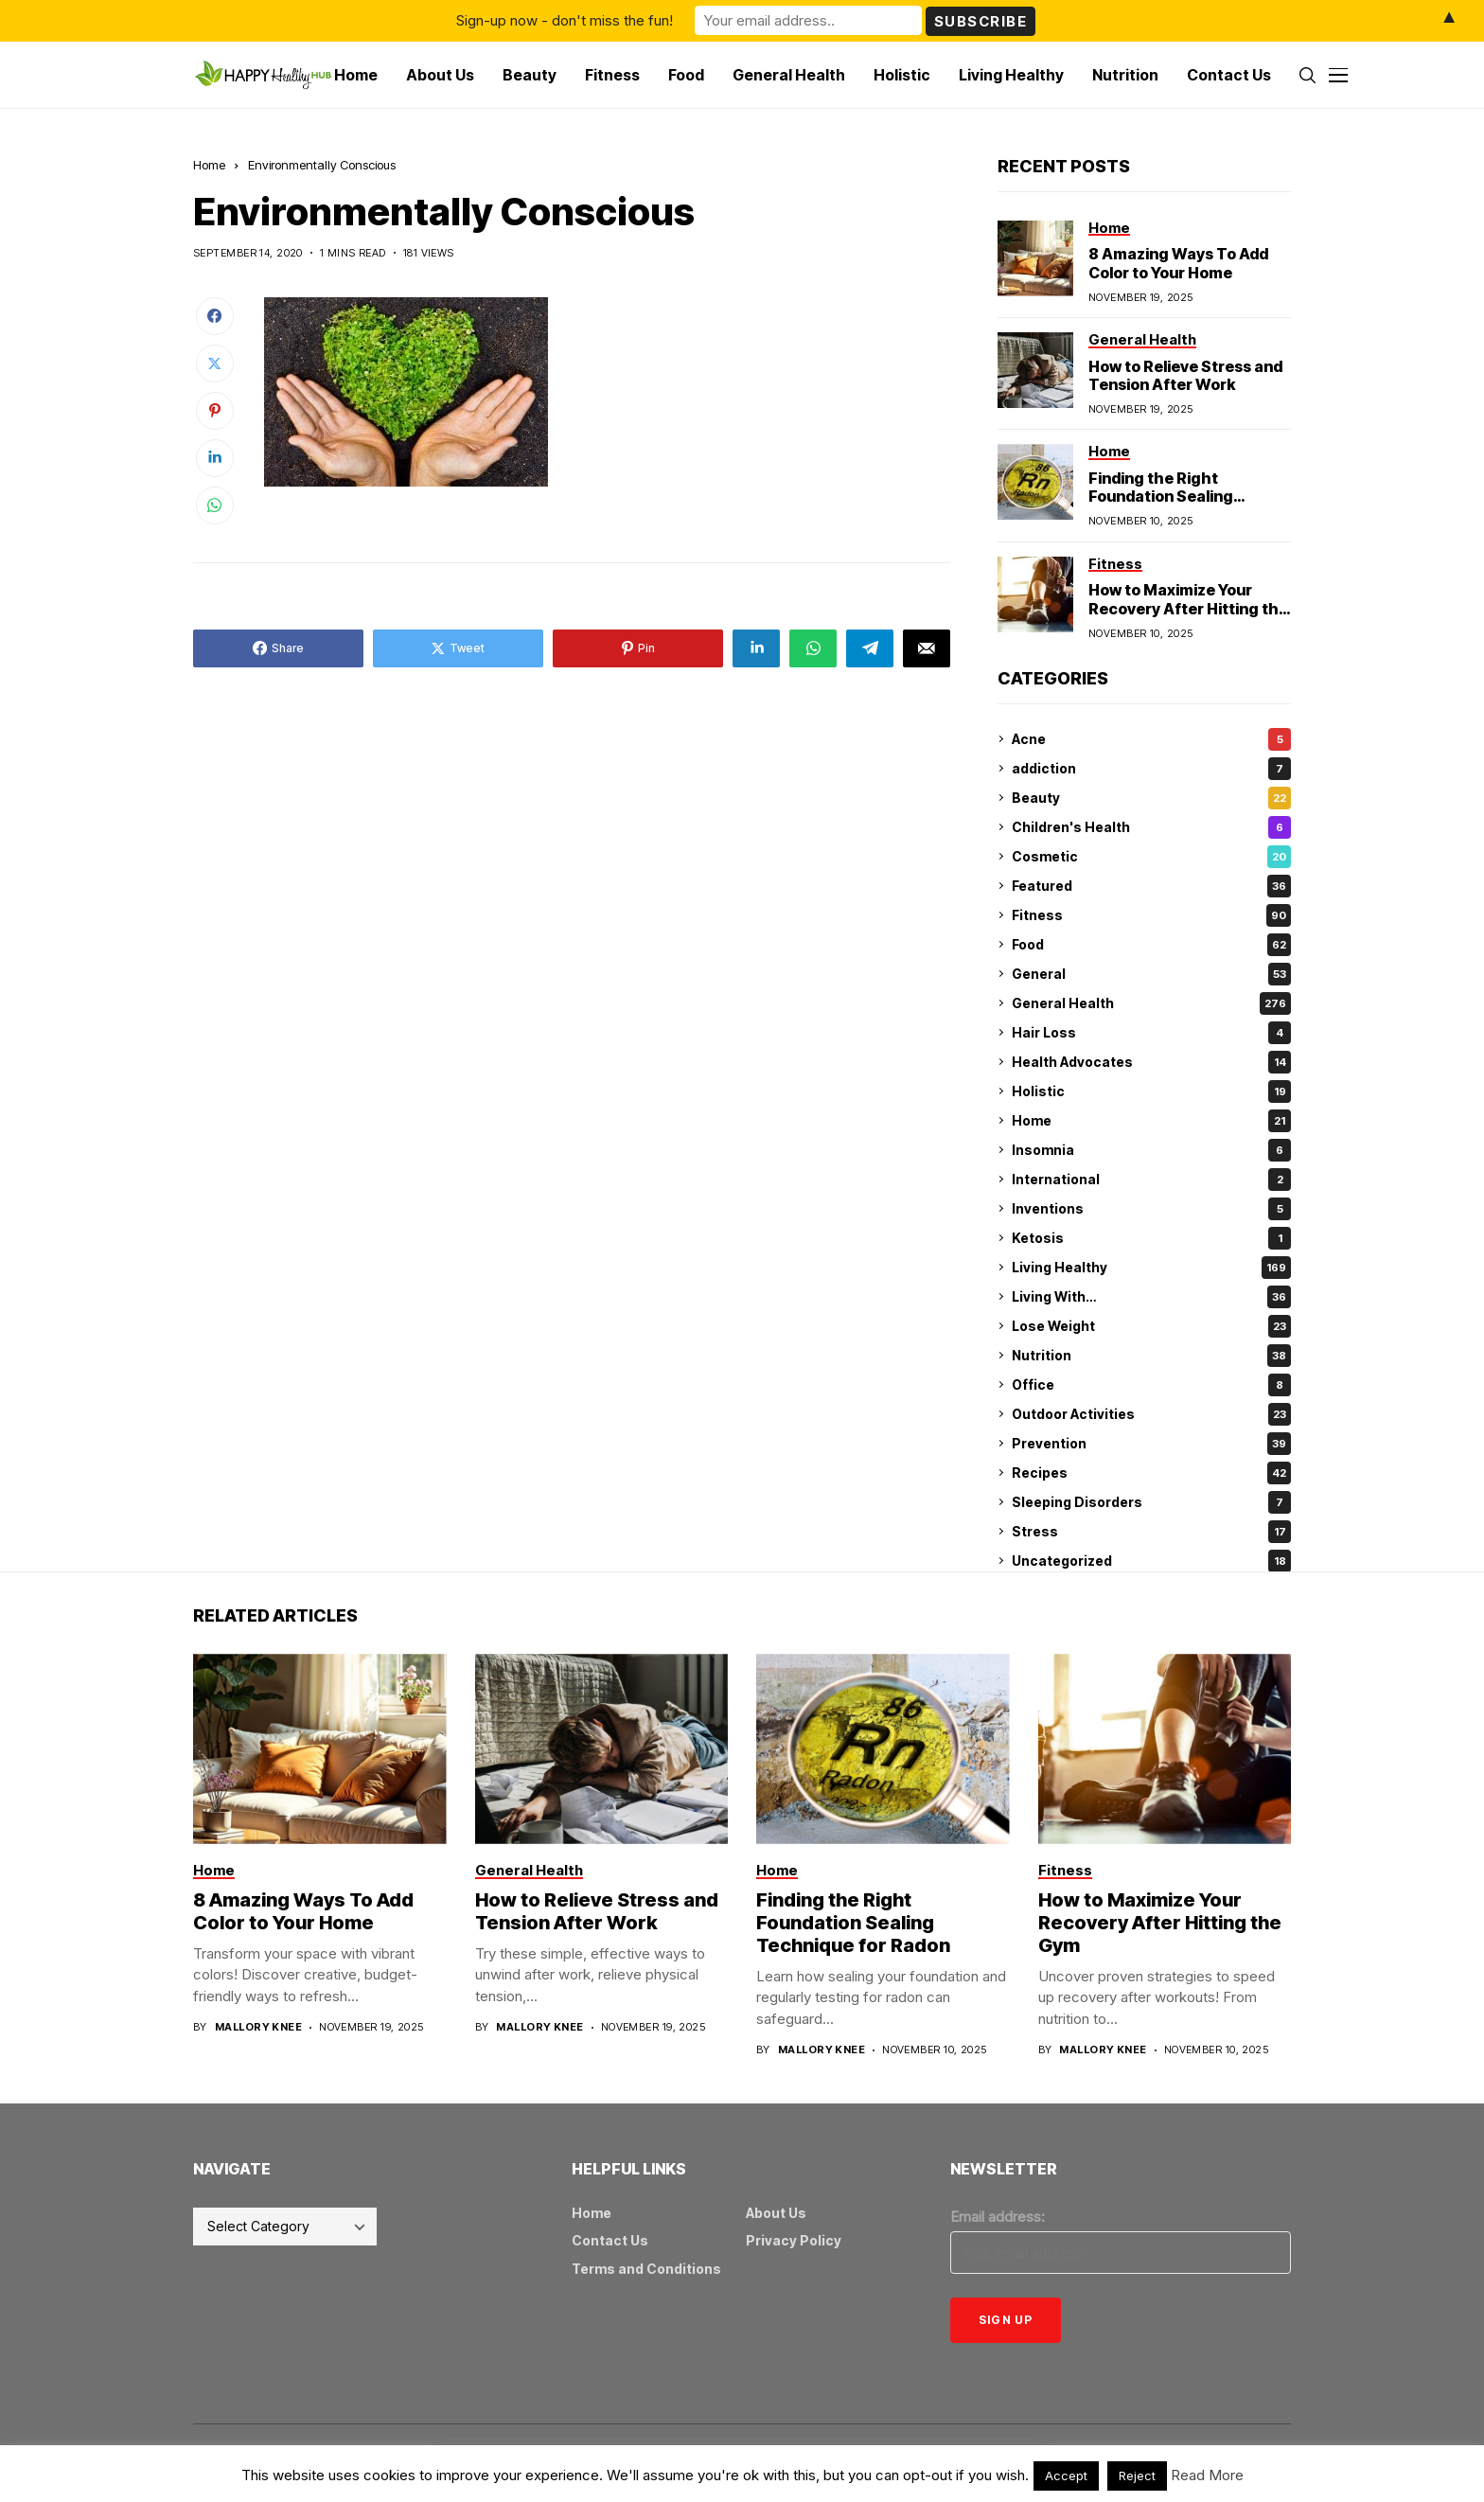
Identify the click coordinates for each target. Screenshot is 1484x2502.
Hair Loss (1151, 1032)
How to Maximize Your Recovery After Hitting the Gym (1188, 607)
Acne (1151, 739)
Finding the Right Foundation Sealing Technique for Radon (1167, 496)
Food (1151, 944)
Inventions (1151, 1209)
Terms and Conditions (646, 2269)
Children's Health (1151, 827)
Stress (1151, 1531)
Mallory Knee (258, 2027)
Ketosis (1151, 1238)
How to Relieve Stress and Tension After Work (1185, 375)
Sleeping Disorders (1151, 1502)
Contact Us (610, 2240)
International (1151, 1179)
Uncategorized (1151, 1561)
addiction (1151, 768)
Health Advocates (1151, 1062)
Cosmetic (1151, 856)
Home (209, 164)
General (1151, 974)
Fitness (1151, 915)
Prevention (1151, 1443)
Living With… (1151, 1297)
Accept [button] (1066, 2475)
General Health (1151, 1003)
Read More (1207, 2475)
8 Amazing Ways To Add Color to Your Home (1178, 262)
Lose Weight (1151, 1326)
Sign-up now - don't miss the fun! (564, 20)
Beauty (1151, 798)
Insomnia (1151, 1150)
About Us (776, 2213)
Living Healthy (1151, 1267)
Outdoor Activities (1151, 1414)
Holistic (1151, 1091)
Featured (1151, 886)
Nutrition (1151, 1355)
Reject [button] (1137, 2475)
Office (1151, 1385)
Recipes (1151, 1473)
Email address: (997, 2217)
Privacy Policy (793, 2240)
